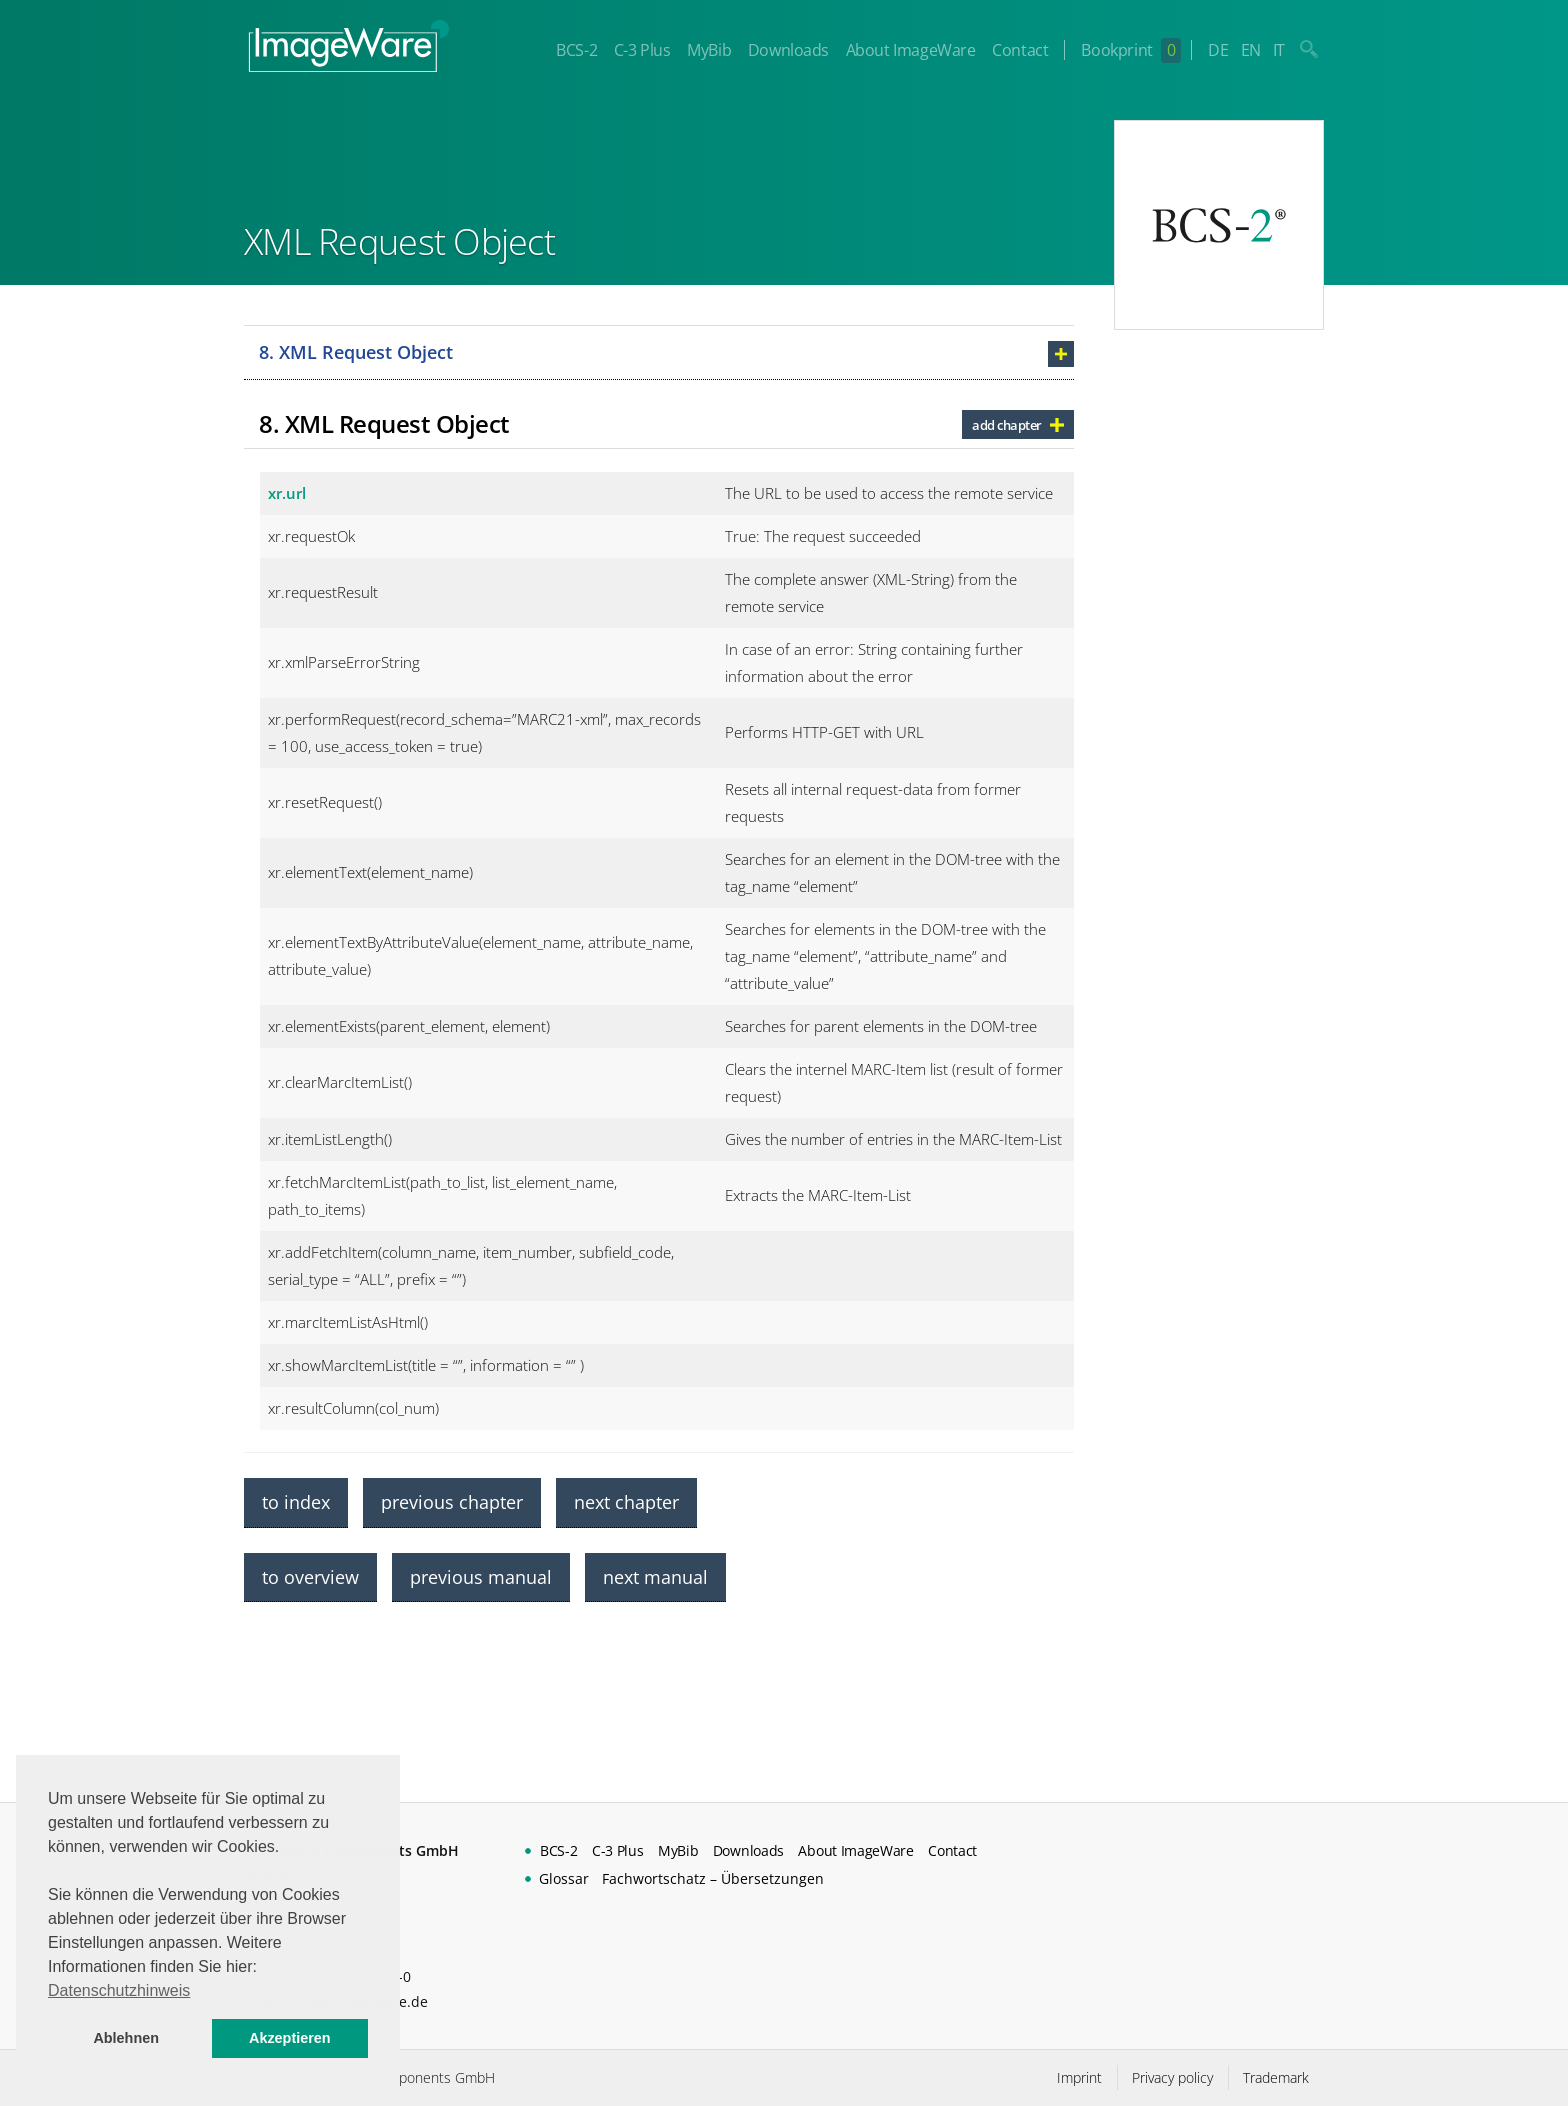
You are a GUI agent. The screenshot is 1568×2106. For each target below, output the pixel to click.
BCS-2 (576, 50)
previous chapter (452, 1502)
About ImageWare (911, 50)
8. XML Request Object (356, 352)
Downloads (788, 50)
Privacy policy (1172, 2077)
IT (1279, 50)
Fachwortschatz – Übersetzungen (713, 1878)
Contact (1020, 50)
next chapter (626, 1502)
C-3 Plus (642, 50)
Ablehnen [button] (126, 2038)
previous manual (481, 1577)
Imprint (1079, 2077)
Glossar (564, 1878)
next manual (655, 1577)
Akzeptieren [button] (290, 2038)
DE (1218, 50)
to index (296, 1502)
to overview (310, 1577)
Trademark (1276, 2077)
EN (1251, 50)
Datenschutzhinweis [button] (119, 1990)
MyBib (709, 50)
